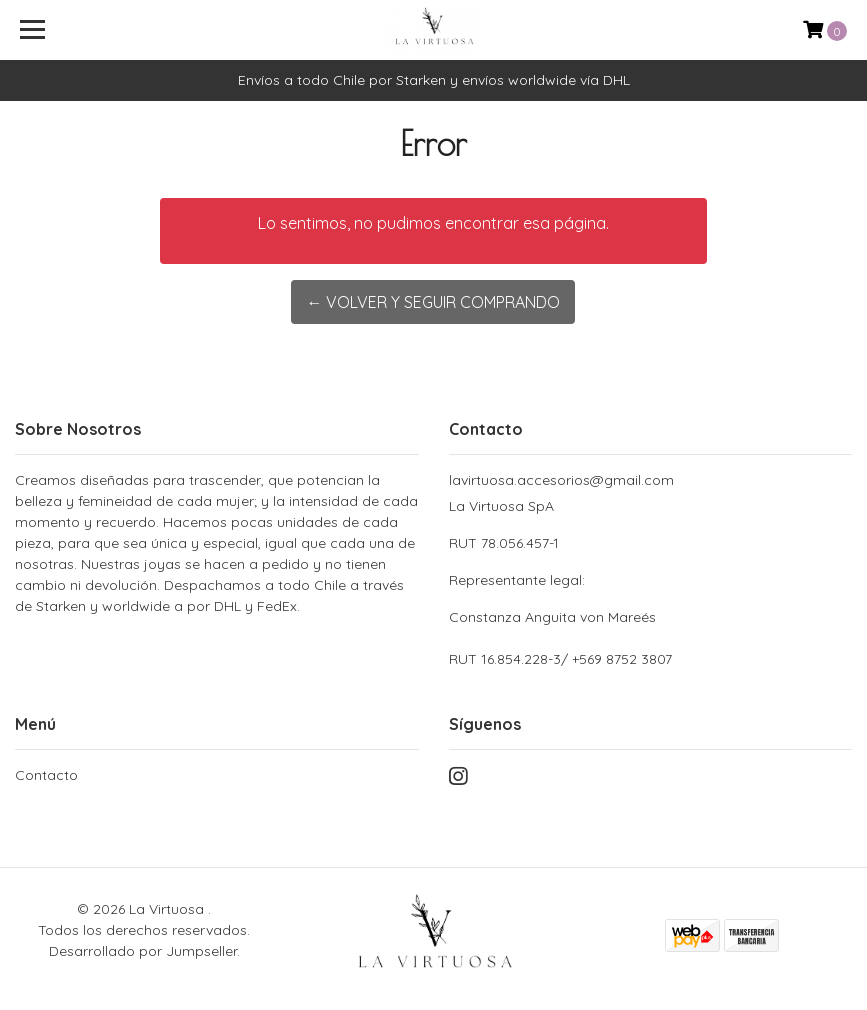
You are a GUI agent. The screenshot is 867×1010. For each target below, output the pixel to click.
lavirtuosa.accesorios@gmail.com (561, 480)
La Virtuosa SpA (651, 562)
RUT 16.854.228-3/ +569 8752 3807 (560, 659)
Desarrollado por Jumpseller (143, 951)
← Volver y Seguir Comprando (433, 302)
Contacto (46, 775)
